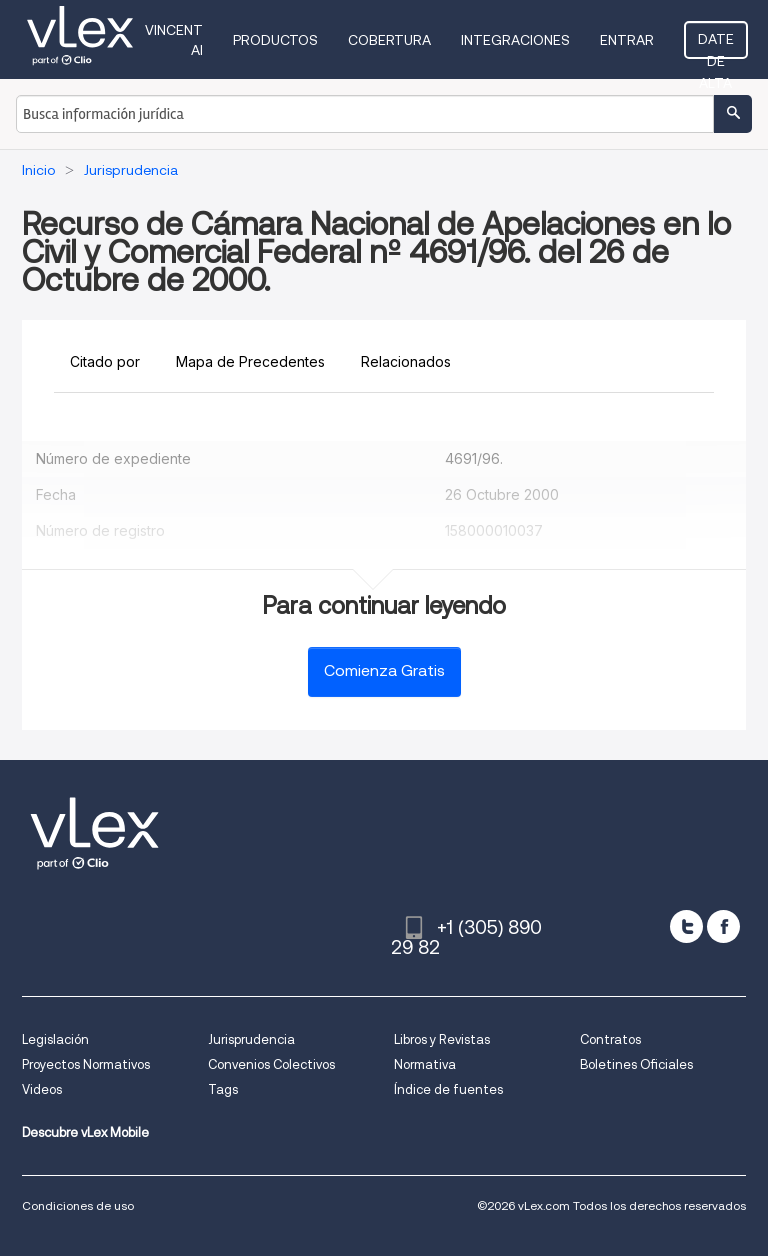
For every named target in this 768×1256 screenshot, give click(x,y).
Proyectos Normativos (86, 1064)
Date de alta (716, 45)
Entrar (627, 40)
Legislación (55, 1039)
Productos (275, 40)
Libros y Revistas (442, 1039)
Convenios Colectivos (271, 1064)
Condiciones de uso (78, 1205)
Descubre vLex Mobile (85, 1132)
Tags (223, 1089)
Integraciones (515, 40)
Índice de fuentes (448, 1089)
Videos (42, 1089)
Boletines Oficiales (636, 1064)
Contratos (610, 1039)
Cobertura (389, 40)
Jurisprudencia (251, 1039)
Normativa (425, 1064)
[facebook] (723, 926)
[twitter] (686, 926)
